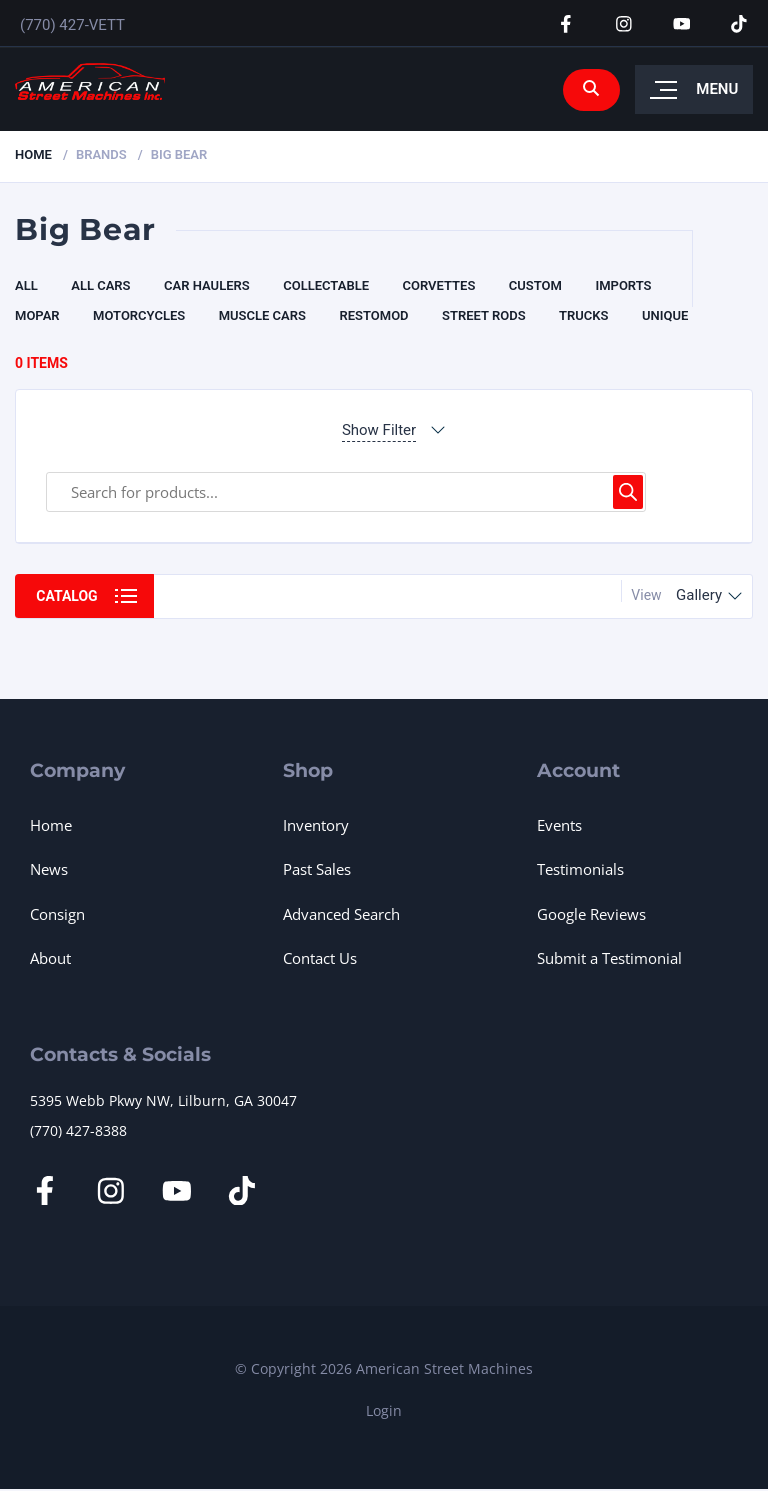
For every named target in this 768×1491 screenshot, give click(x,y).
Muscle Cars (262, 315)
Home (33, 154)
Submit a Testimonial (609, 958)
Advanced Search (341, 914)
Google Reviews (591, 914)
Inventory (316, 825)
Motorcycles (139, 315)
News (49, 869)
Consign (57, 914)
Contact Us (320, 958)
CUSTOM (535, 285)
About (50, 958)
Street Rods (484, 315)
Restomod (373, 315)
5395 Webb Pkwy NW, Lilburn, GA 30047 (163, 1100)
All (26, 285)
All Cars (100, 285)
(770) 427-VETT (72, 25)
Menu (717, 90)
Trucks (583, 315)
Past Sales (317, 869)
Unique (665, 315)
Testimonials (580, 869)
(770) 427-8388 (78, 1130)
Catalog (67, 596)
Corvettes (438, 285)
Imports (623, 285)
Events (559, 825)
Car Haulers (207, 285)
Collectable (326, 285)
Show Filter (379, 430)
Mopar (37, 315)
